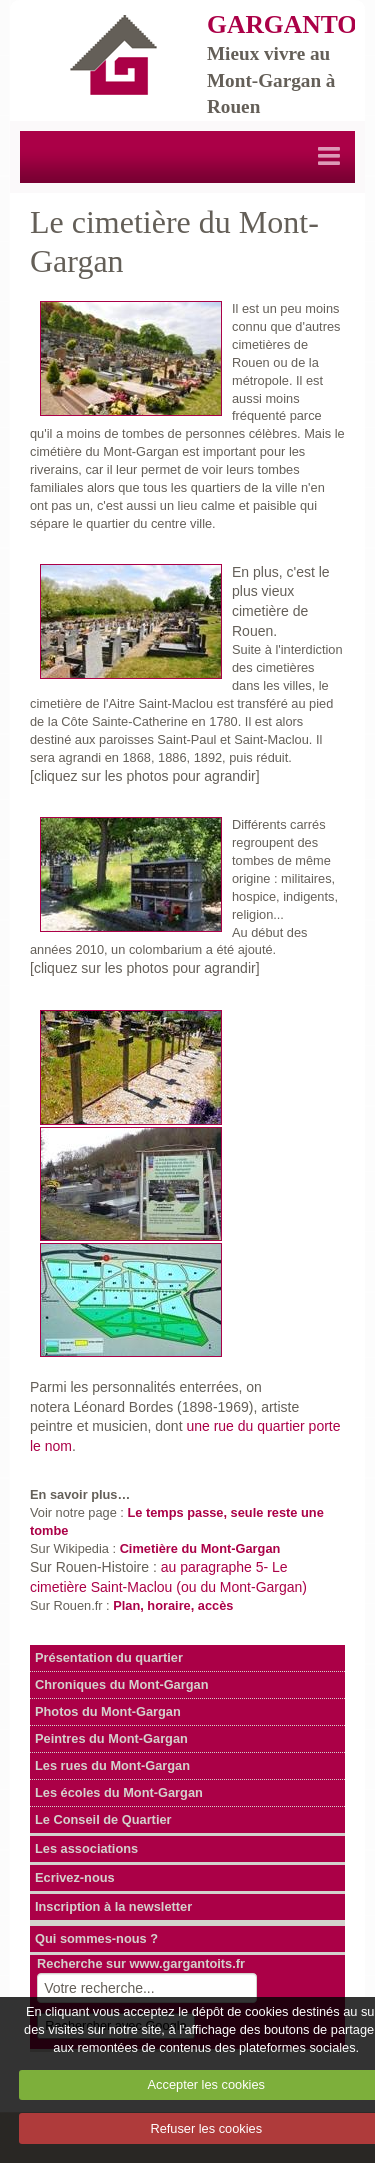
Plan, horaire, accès (173, 1605)
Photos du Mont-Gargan (108, 1711)
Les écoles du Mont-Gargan (119, 1792)
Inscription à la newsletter (113, 1906)
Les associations (86, 1848)
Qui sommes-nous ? (96, 1938)
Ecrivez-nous (75, 1877)
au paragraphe (208, 1567)
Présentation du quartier (109, 1657)
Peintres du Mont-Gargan (111, 1738)
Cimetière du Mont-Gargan (200, 1548)
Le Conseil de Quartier (103, 1819)
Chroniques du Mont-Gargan (121, 1684)
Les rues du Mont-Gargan (112, 1765)
